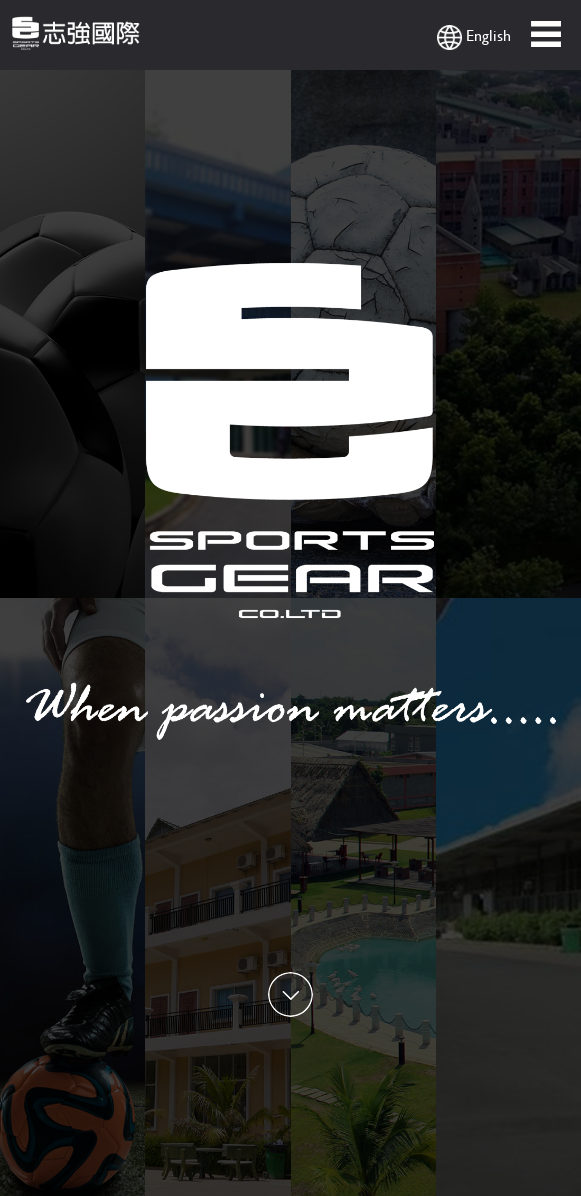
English (474, 36)
